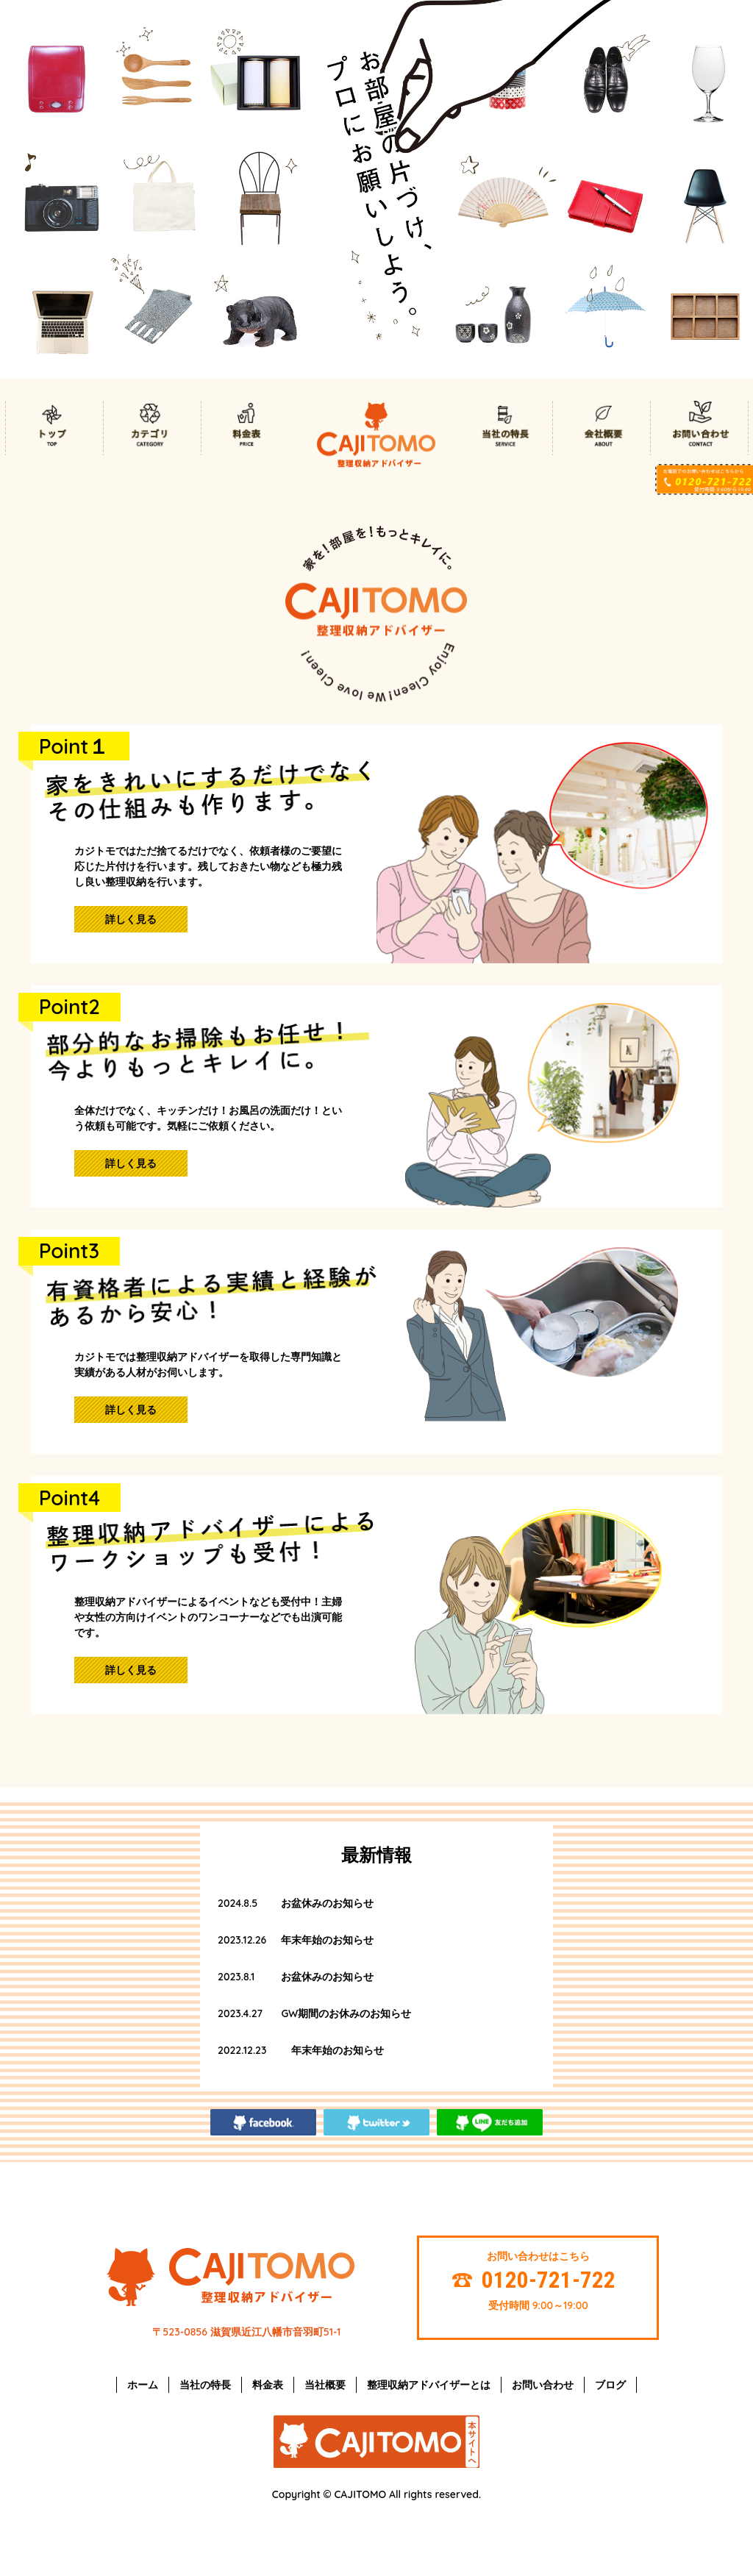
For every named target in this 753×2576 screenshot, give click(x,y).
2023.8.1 (236, 1976)
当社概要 (325, 2384)
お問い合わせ (543, 2384)
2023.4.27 (240, 2013)
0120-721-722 (548, 2280)
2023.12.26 (242, 1940)
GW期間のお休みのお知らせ (346, 2013)
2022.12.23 (242, 2050)
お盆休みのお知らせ (327, 1903)
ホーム (142, 2384)
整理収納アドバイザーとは (428, 2384)
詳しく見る (131, 919)
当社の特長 (205, 2384)
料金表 (267, 2384)
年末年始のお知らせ (327, 1940)
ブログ (610, 2384)
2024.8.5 (237, 1903)
